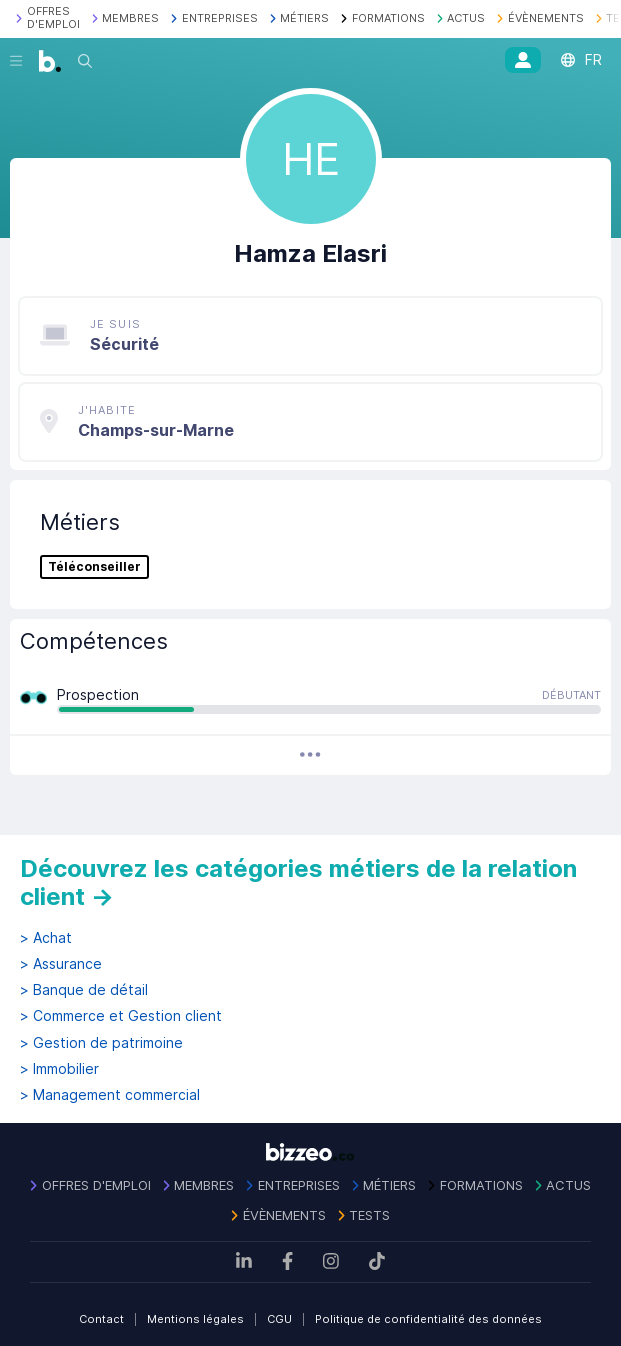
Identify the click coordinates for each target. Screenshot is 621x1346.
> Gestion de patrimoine (101, 1043)
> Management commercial (110, 1095)
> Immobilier (59, 1069)
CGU (279, 1319)
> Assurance (61, 964)
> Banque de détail (84, 990)
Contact (101, 1319)
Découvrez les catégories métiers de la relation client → (298, 882)
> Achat (46, 938)
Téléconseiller (94, 567)
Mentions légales (195, 1319)
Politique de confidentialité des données (428, 1319)
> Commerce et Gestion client (121, 1016)
